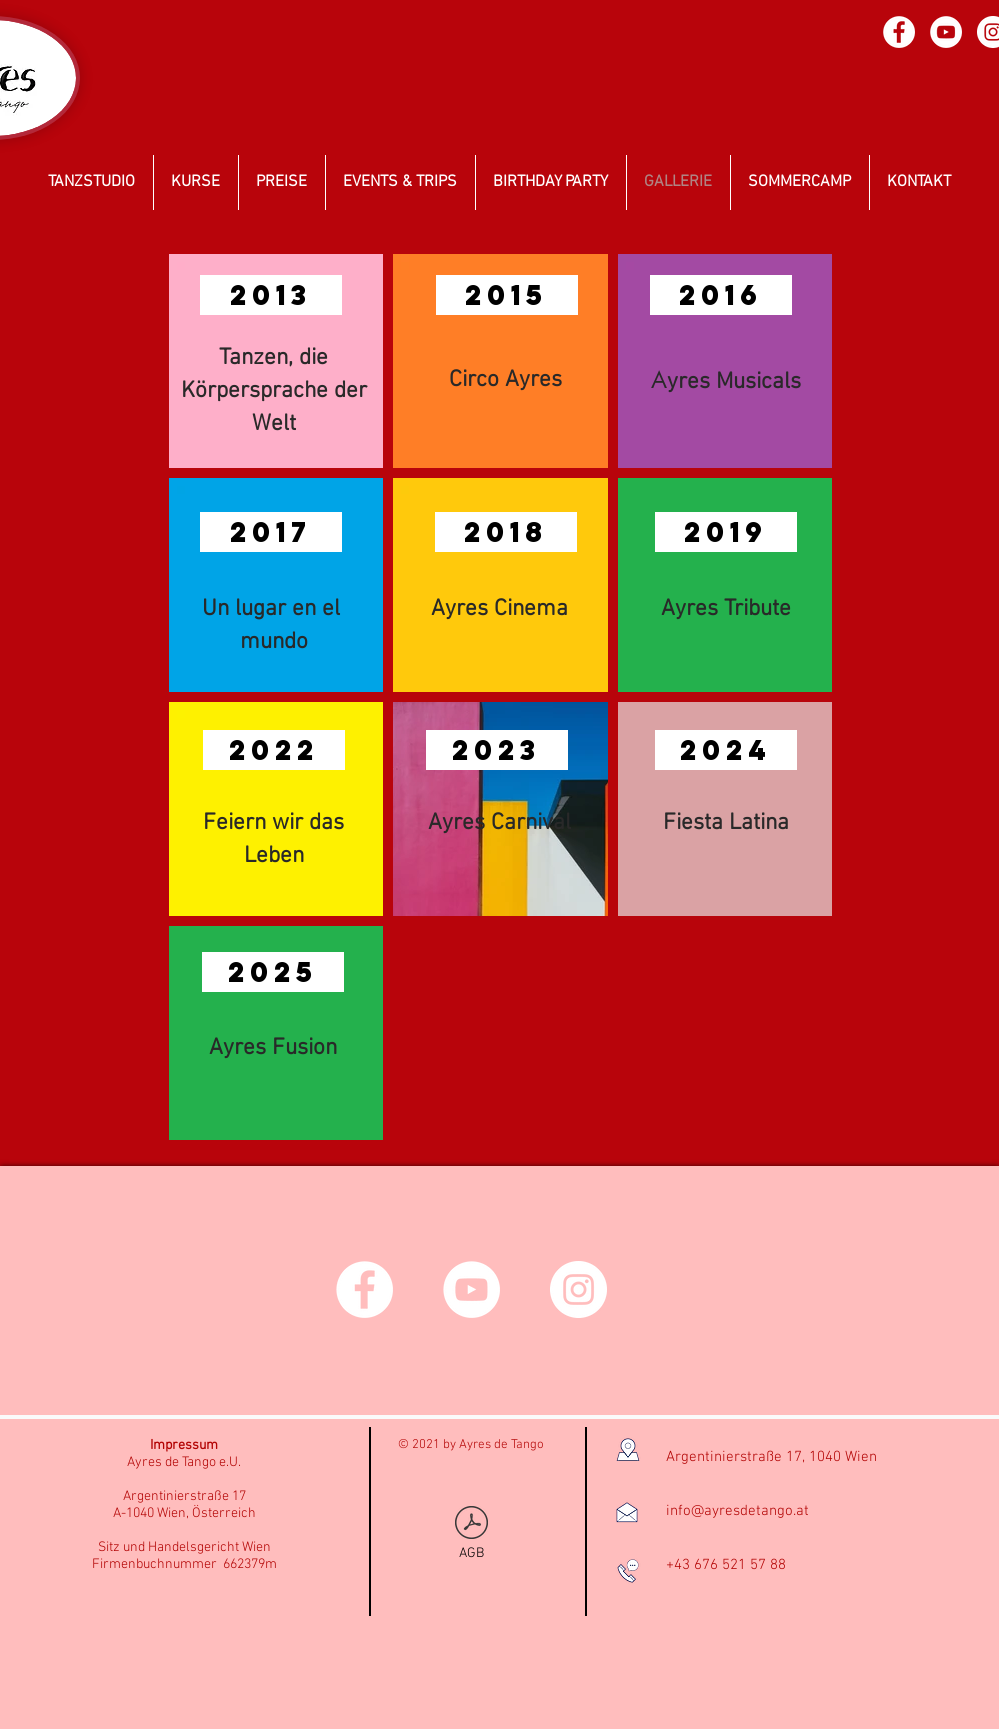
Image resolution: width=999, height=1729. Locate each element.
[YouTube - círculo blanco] (946, 32)
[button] (271, 295)
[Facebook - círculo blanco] (899, 32)
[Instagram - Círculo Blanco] (578, 1289)
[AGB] (471, 1534)
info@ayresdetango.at (737, 1511)
